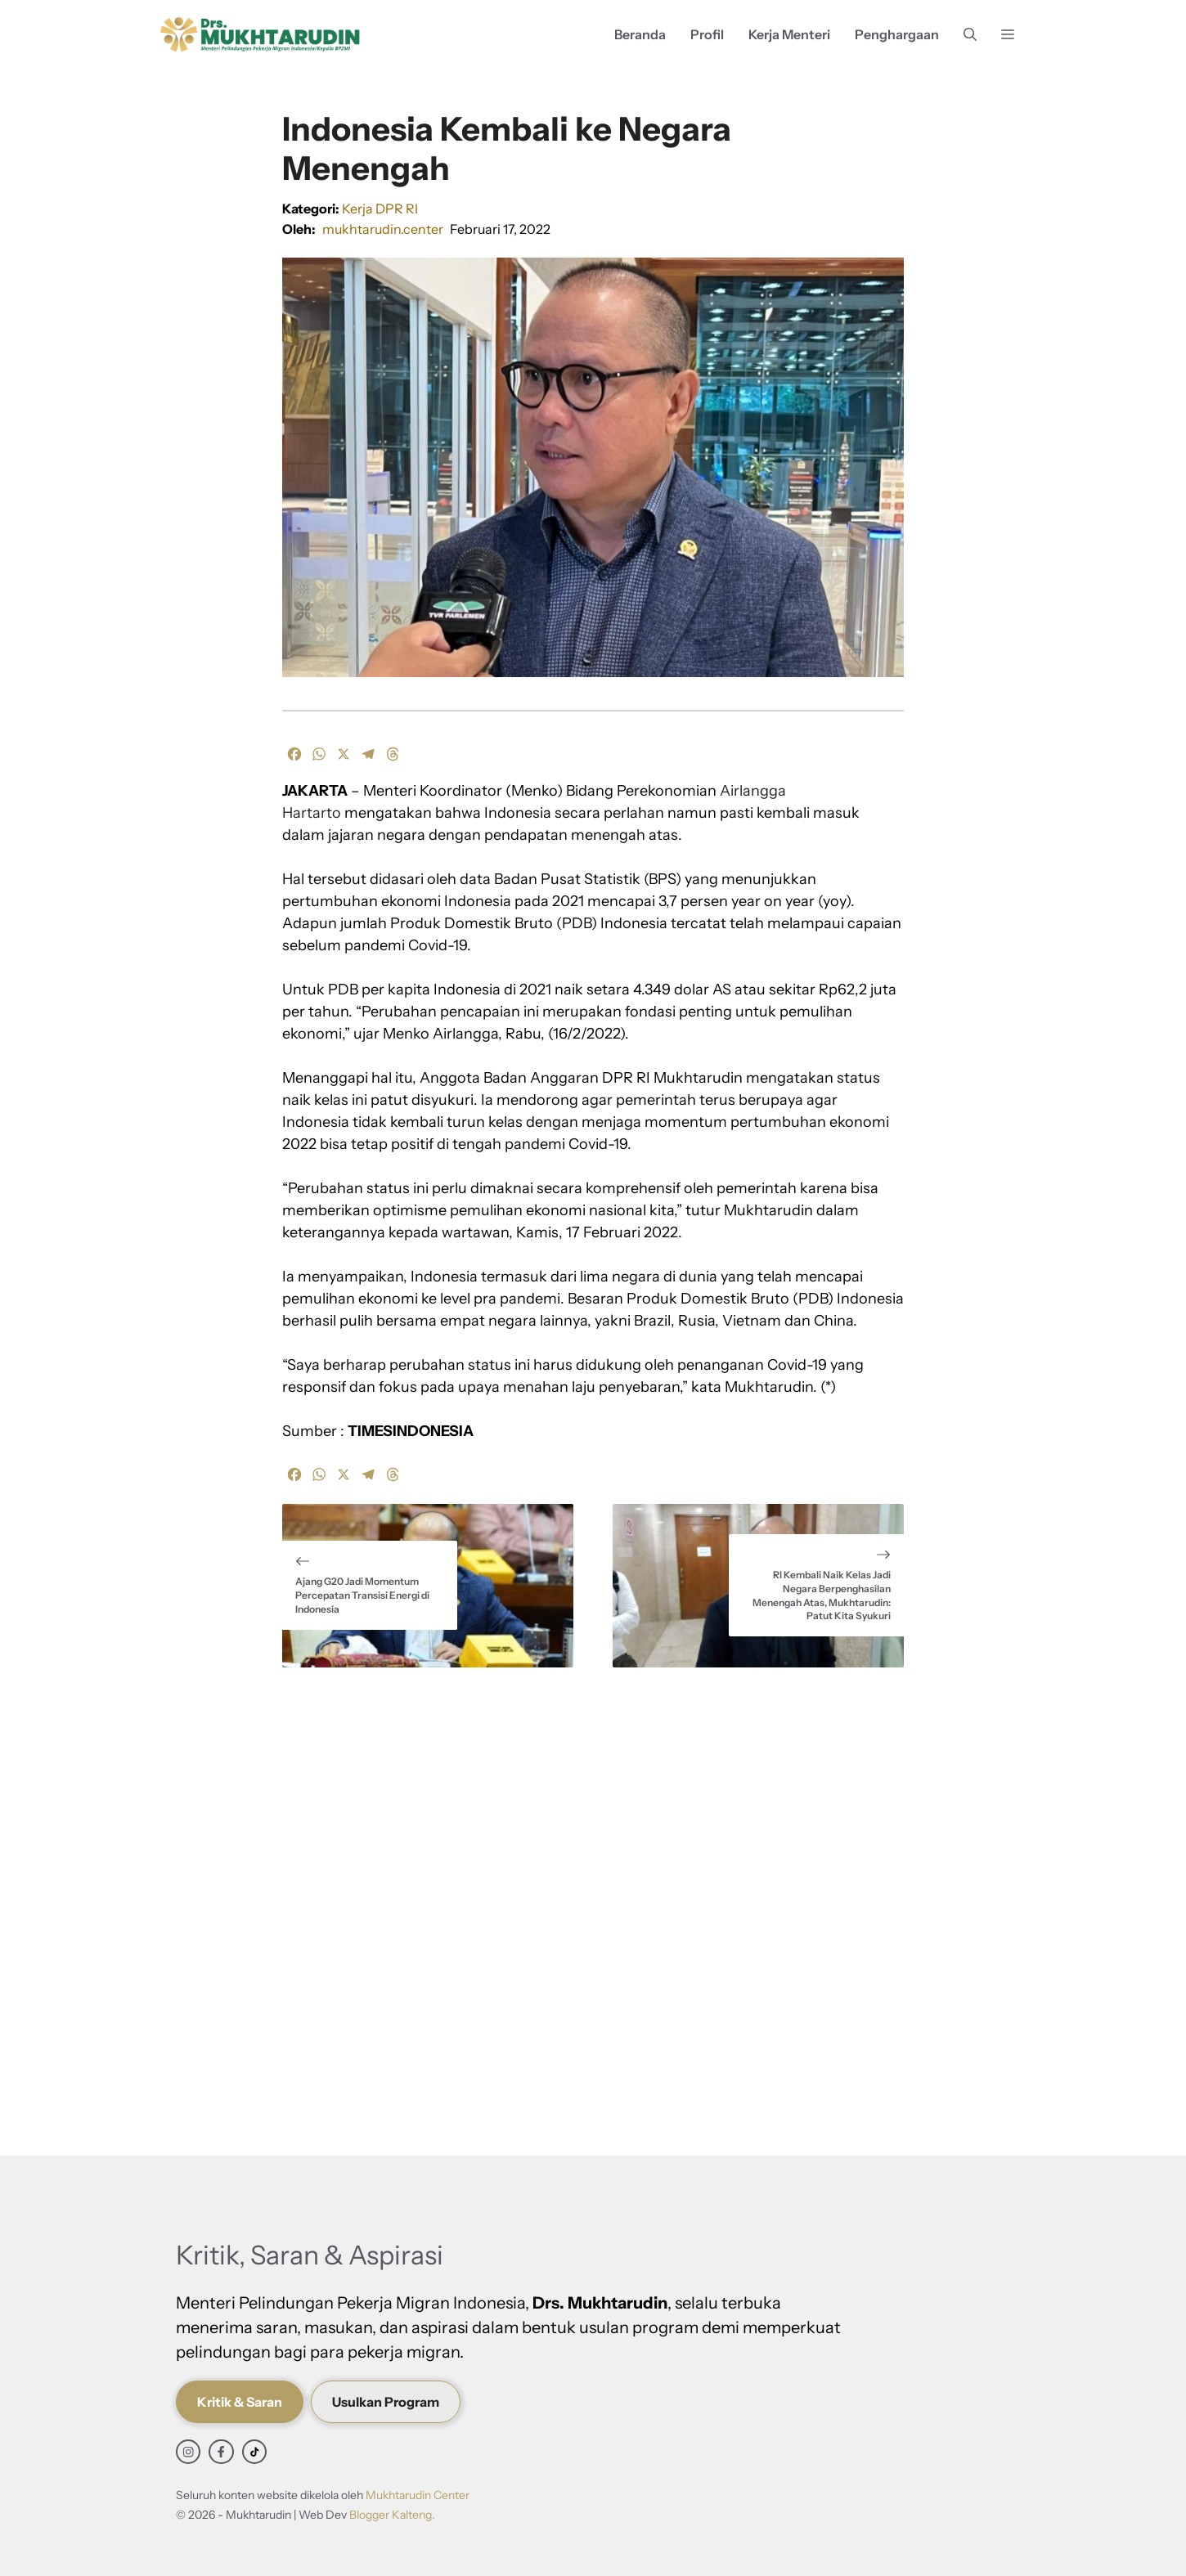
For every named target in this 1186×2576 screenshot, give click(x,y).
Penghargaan (897, 34)
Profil (707, 34)
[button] (970, 34)
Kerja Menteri (789, 34)
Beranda (640, 34)
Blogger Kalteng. (392, 2514)
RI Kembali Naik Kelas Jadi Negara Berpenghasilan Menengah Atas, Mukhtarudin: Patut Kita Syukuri (821, 1595)
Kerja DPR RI (380, 208)
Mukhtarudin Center (417, 2495)
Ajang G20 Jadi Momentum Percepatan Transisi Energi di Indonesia (362, 1595)
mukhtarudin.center (382, 229)
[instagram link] (188, 2451)
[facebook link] (221, 2451)
